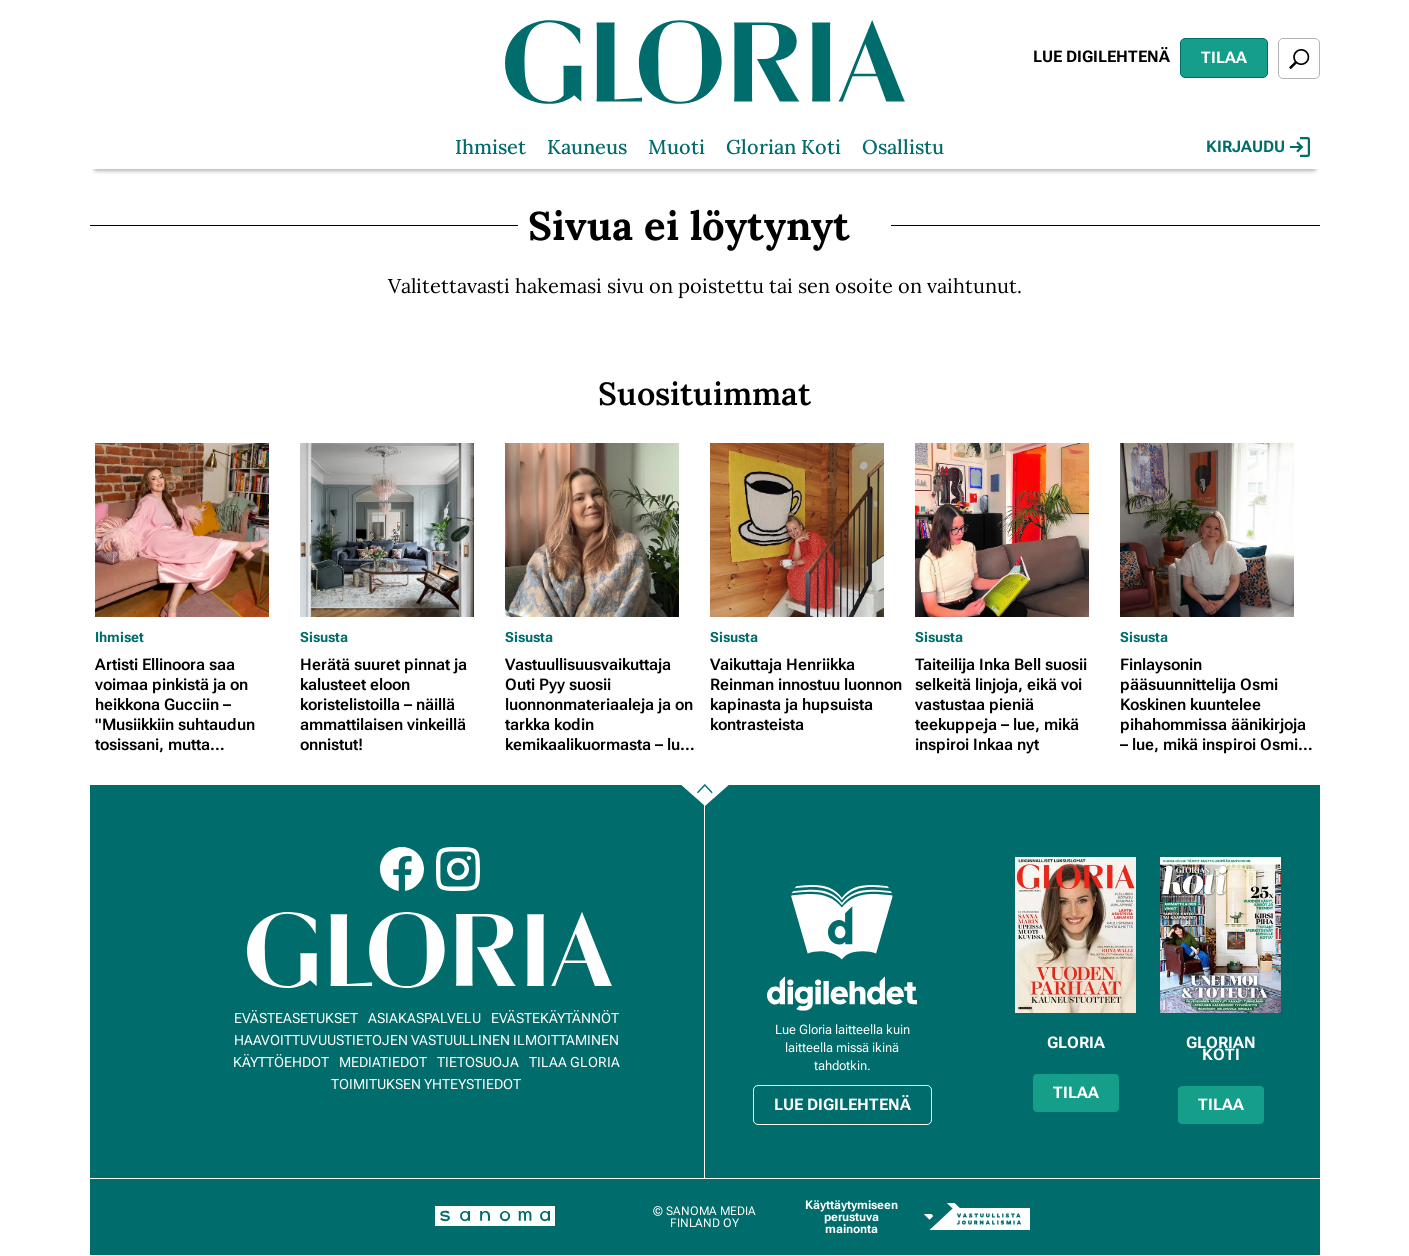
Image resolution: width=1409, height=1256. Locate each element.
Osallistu (903, 146)
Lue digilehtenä (1101, 56)
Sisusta (324, 637)
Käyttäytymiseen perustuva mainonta (851, 1217)
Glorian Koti (783, 146)
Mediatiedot (383, 1062)
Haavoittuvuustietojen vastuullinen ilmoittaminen (426, 1040)
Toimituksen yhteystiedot (426, 1084)
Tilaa (1224, 57)
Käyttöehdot (281, 1062)
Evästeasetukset (296, 1018)
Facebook (402, 869)
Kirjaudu (1258, 147)
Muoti (676, 146)
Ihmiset (490, 146)
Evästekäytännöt (555, 1018)
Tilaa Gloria (574, 1062)
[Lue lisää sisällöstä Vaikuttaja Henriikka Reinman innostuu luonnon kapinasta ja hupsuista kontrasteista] (807, 530)
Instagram (458, 869)
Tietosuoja (478, 1062)
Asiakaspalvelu (424, 1018)
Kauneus (587, 146)
